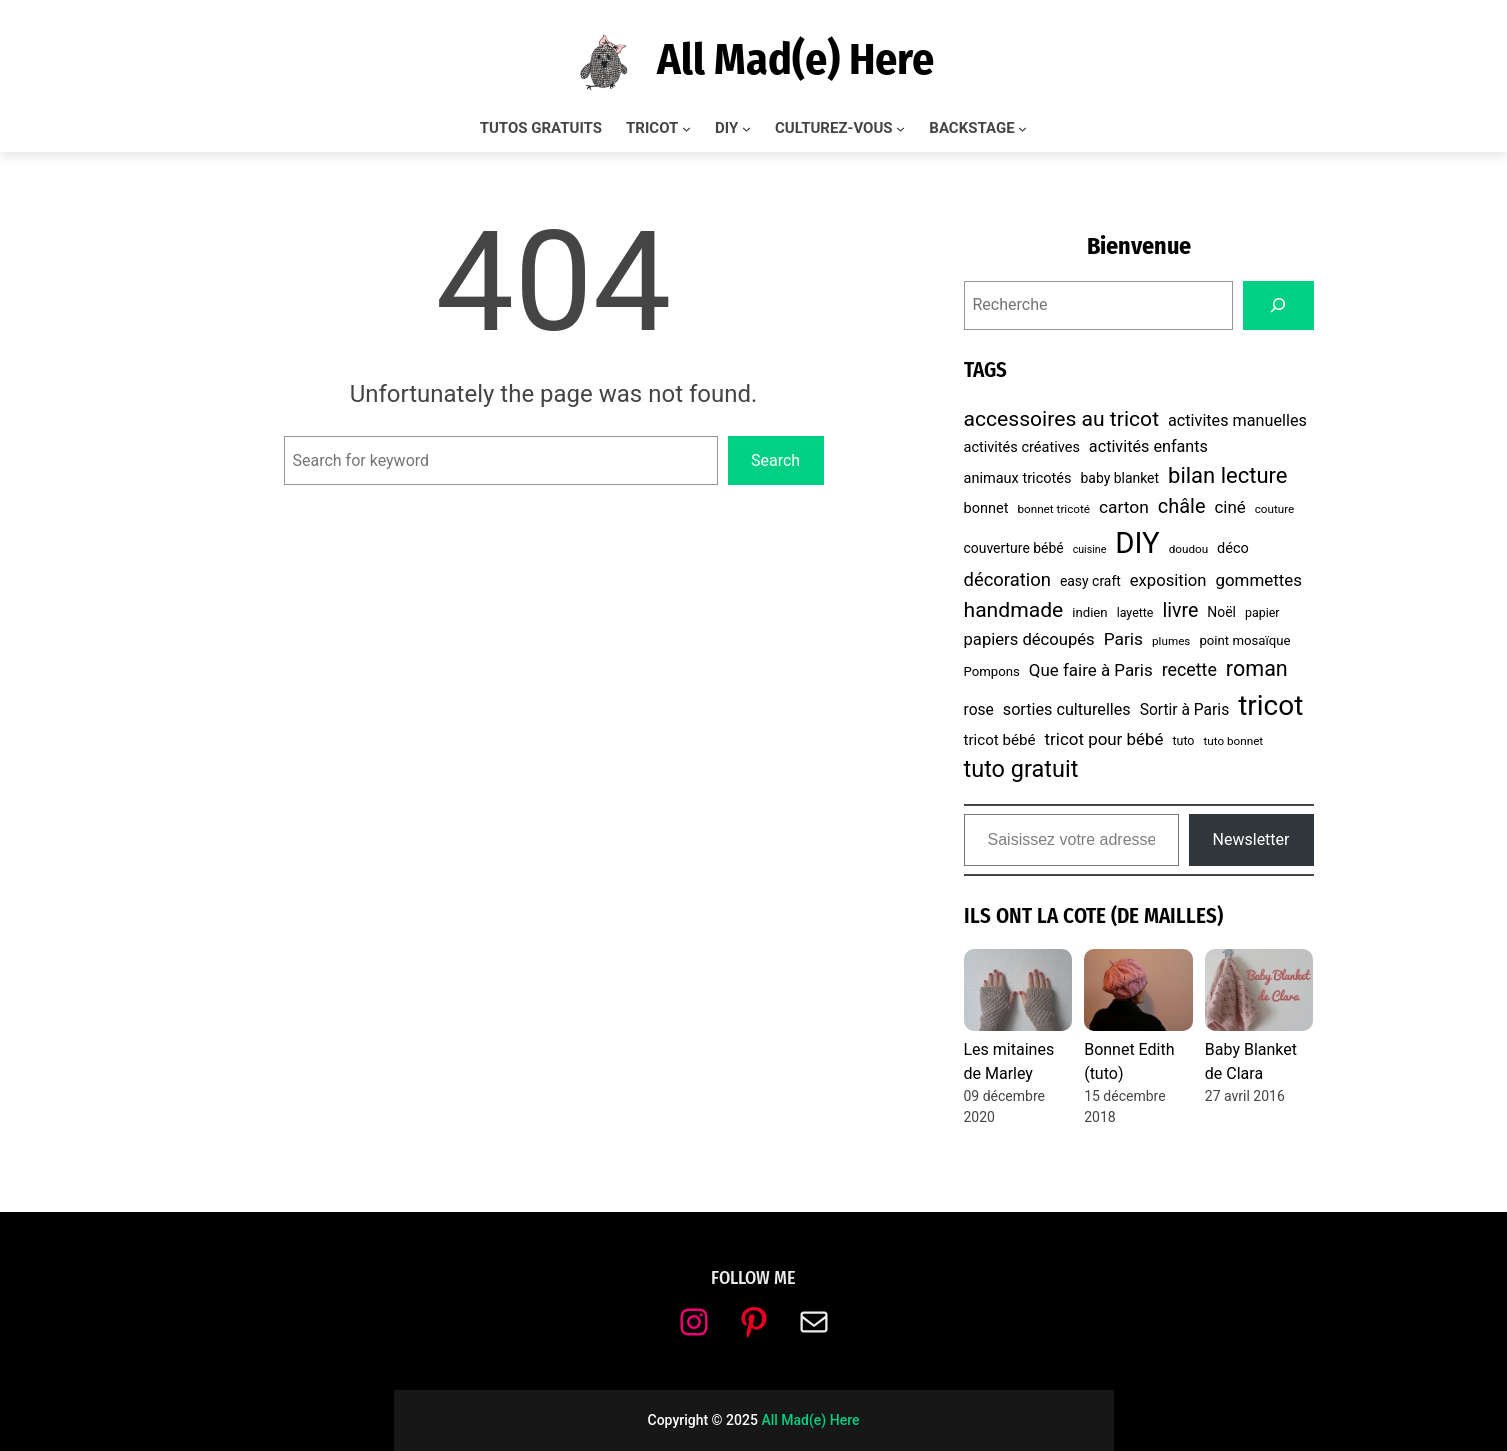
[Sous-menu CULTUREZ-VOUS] (900, 128)
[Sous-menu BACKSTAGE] (1022, 128)
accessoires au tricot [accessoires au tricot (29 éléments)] (1062, 418)
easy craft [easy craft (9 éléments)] (1090, 581)
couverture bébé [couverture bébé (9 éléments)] (1014, 548)
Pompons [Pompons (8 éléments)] (992, 671)
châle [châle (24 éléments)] (1182, 506)
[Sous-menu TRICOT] (686, 128)
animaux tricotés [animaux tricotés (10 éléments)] (1018, 478)
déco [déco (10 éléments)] (1233, 548)
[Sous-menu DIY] (746, 128)
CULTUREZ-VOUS (834, 128)
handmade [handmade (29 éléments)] (1014, 609)
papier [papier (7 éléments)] (1262, 612)
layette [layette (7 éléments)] (1135, 612)
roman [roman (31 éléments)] (1257, 668)
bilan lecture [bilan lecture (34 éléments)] (1227, 475)
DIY (726, 128)
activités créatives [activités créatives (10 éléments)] (1022, 447)
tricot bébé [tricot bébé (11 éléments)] (1000, 740)
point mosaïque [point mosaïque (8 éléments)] (1244, 640)
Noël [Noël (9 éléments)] (1221, 612)
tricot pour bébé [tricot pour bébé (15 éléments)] (1104, 739)
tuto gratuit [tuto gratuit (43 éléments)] (1021, 769)
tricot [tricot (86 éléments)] (1270, 705)
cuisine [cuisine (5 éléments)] (1090, 549)
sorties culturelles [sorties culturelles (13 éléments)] (1067, 709)
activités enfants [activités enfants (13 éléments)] (1148, 446)
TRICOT (652, 128)
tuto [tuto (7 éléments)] (1183, 740)
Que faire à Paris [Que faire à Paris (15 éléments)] (1091, 670)
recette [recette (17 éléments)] (1189, 669)
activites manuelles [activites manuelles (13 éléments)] (1237, 420)
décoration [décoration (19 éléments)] (1007, 579)
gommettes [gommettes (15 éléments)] (1258, 580)
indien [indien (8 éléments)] (1089, 612)
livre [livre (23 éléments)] (1180, 610)
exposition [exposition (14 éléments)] (1168, 580)
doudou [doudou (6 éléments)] (1188, 549)
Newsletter (1251, 839)
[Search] (1278, 305)
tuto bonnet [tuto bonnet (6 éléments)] (1233, 741)
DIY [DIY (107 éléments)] (1137, 543)
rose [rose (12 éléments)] (979, 710)
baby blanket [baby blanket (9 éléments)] (1119, 478)
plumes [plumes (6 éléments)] (1171, 641)
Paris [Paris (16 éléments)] (1123, 639)
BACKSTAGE (971, 128)
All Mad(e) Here (795, 59)
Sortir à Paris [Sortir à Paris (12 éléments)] (1184, 710)
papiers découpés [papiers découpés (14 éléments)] (1029, 639)
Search (775, 460)
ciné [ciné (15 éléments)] (1229, 507)
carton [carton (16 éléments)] (1124, 507)
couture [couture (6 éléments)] (1275, 509)
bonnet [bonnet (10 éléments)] (986, 508)
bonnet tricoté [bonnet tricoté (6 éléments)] (1053, 509)
